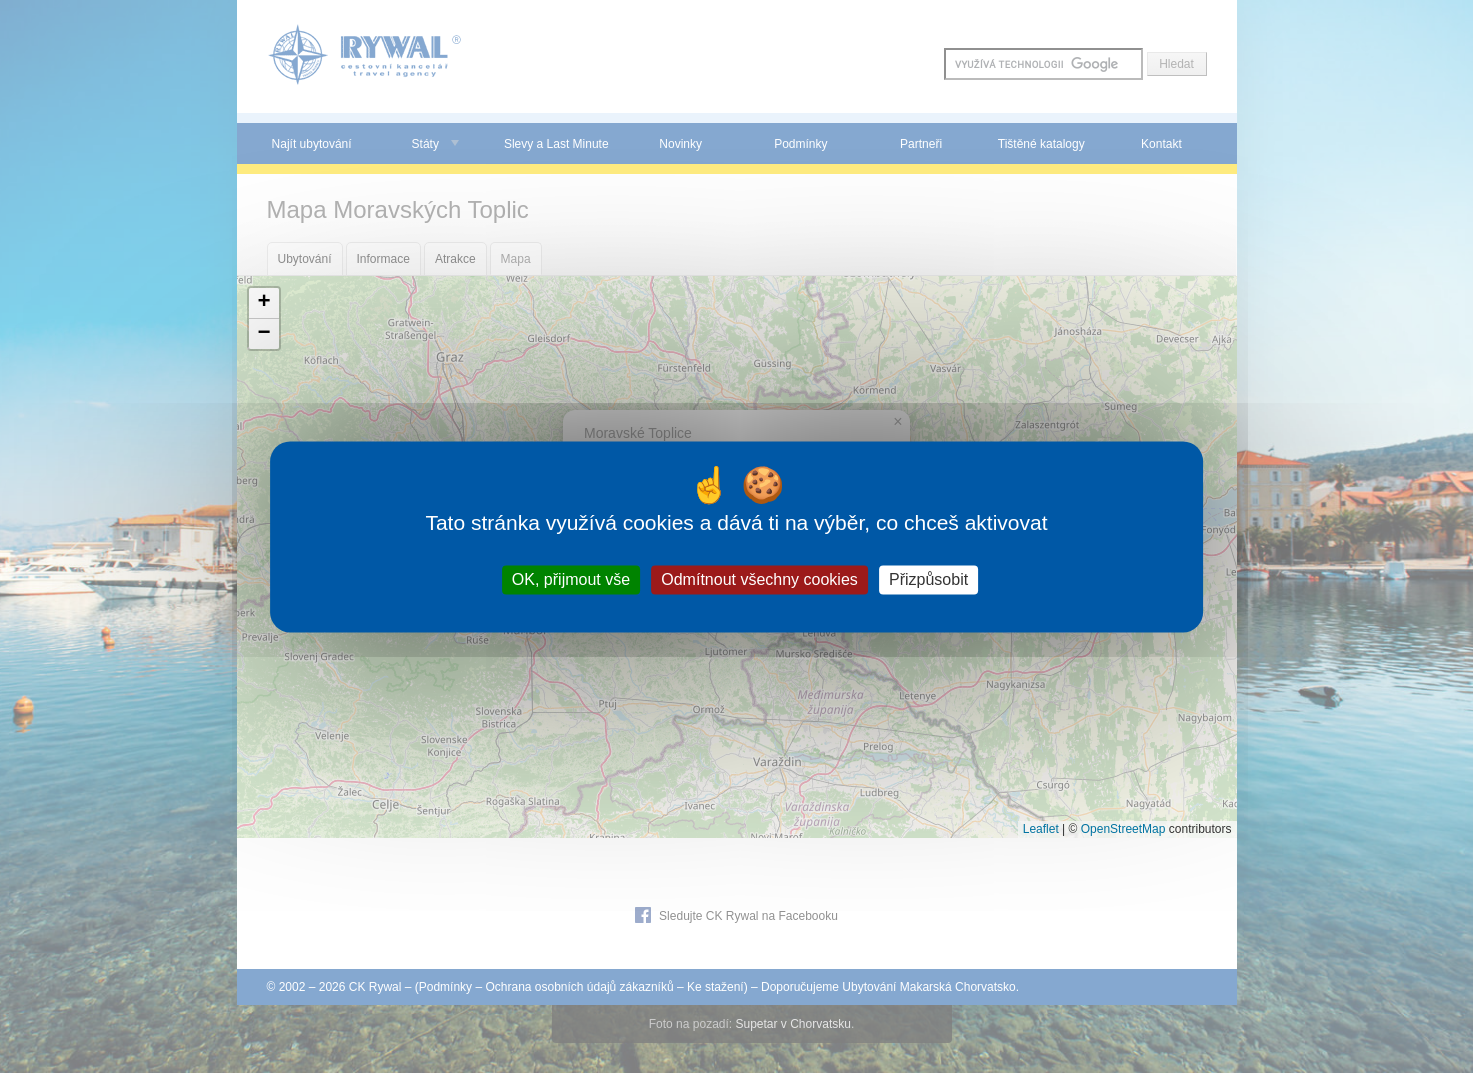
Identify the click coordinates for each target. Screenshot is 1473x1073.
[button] (264, 303)
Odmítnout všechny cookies (759, 579)
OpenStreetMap (1123, 829)
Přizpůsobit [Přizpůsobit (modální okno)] (928, 579)
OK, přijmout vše (571, 579)
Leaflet (1041, 829)
